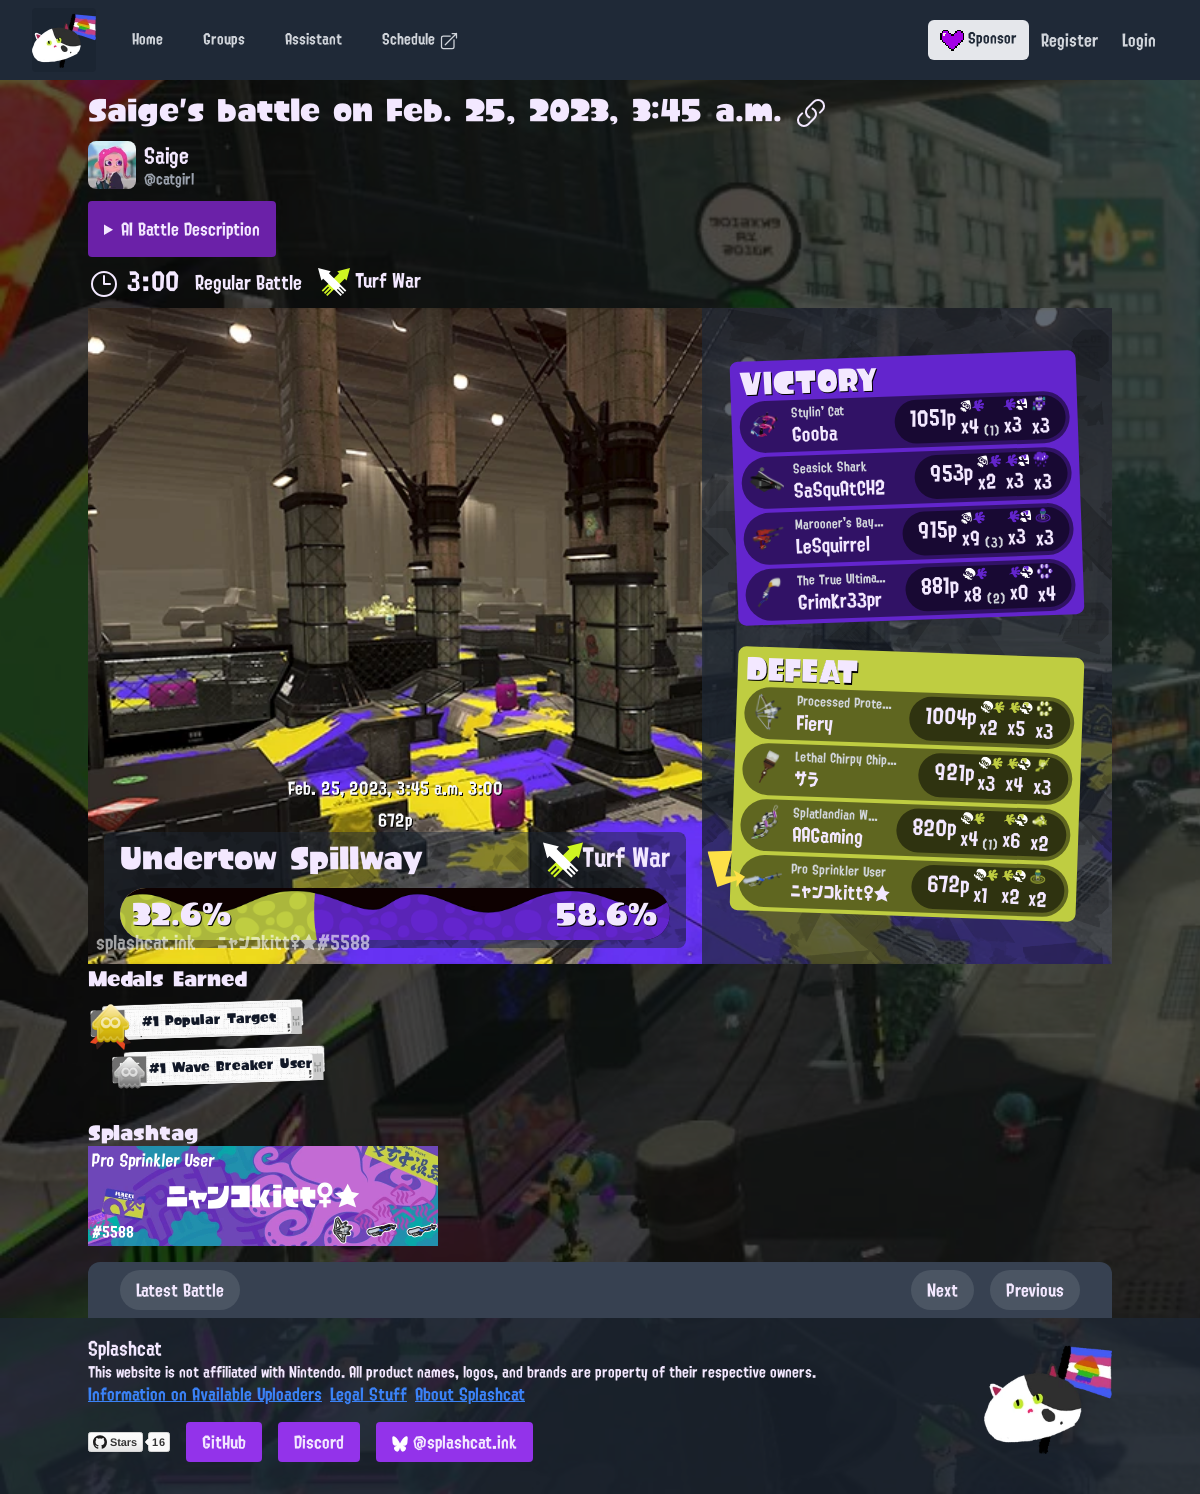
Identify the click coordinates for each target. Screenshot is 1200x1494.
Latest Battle (180, 1290)
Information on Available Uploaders (205, 1394)
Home (147, 39)
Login (1139, 40)
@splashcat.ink (454, 1442)
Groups (224, 39)
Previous (1035, 1290)
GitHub (224, 1442)
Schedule (420, 39)
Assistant (313, 39)
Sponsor (978, 38)
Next (942, 1290)
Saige (133, 110)
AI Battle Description (190, 229)
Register (1069, 40)
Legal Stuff (368, 1394)
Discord (319, 1442)
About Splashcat (470, 1394)
